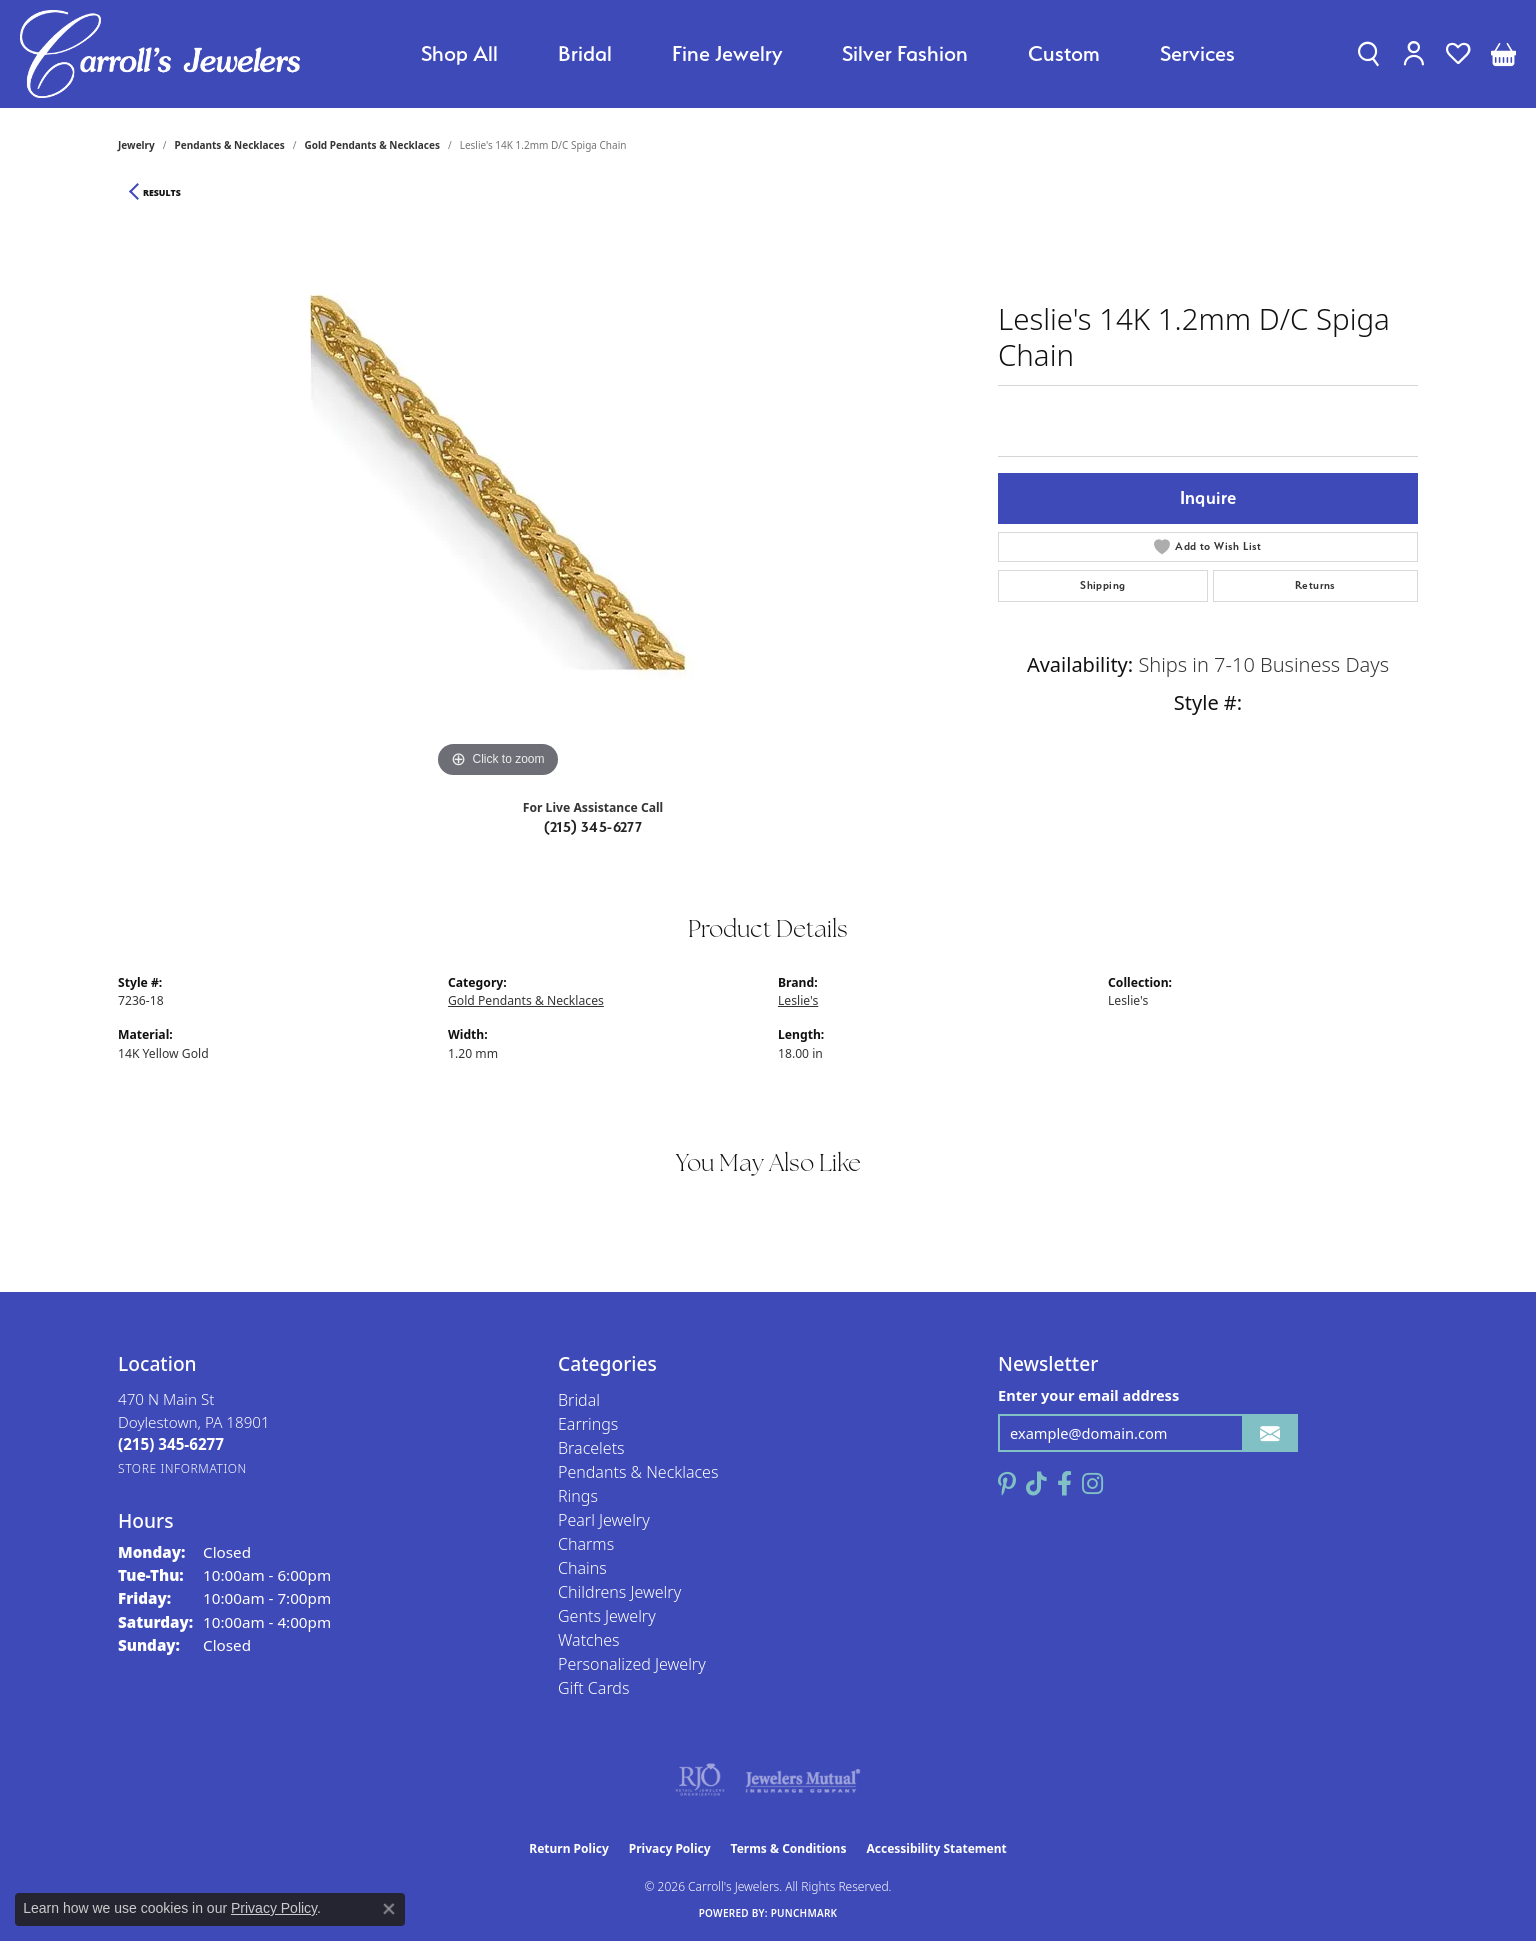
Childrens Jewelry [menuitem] (619, 1592)
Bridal (585, 53)
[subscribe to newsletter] (1270, 1433)
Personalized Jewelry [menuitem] (632, 1664)
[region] (498, 483)
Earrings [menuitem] (588, 1424)
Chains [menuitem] (582, 1568)
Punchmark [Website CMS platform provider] (804, 1913)
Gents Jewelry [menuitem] (607, 1616)
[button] (1368, 54)
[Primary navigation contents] (828, 54)
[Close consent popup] (389, 1909)
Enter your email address (1088, 1395)
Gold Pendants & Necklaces (372, 145)
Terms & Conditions (789, 1848)
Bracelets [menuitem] (591, 1448)
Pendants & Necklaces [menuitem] (638, 1472)
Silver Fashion (905, 53)
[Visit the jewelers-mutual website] (802, 1780)
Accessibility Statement (936, 1848)
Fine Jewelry (727, 53)
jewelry (136, 145)
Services (1197, 53)
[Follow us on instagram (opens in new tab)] (1092, 1484)
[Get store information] (182, 1468)
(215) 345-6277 (593, 827)
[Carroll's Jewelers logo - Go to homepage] (160, 54)
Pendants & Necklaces (230, 145)
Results (162, 193)
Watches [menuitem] (589, 1640)
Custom (1064, 53)
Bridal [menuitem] (579, 1400)
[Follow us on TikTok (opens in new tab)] (1036, 1484)
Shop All (459, 53)
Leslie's (798, 1000)
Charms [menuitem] (586, 1544)
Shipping (1102, 585)
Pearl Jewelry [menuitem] (604, 1520)
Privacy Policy (670, 1848)
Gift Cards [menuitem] (593, 1688)
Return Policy (569, 1848)
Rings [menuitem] (578, 1496)
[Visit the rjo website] (700, 1780)
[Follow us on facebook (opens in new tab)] (1064, 1484)
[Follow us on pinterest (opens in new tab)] (1007, 1484)
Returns (1315, 585)
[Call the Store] (171, 1444)
